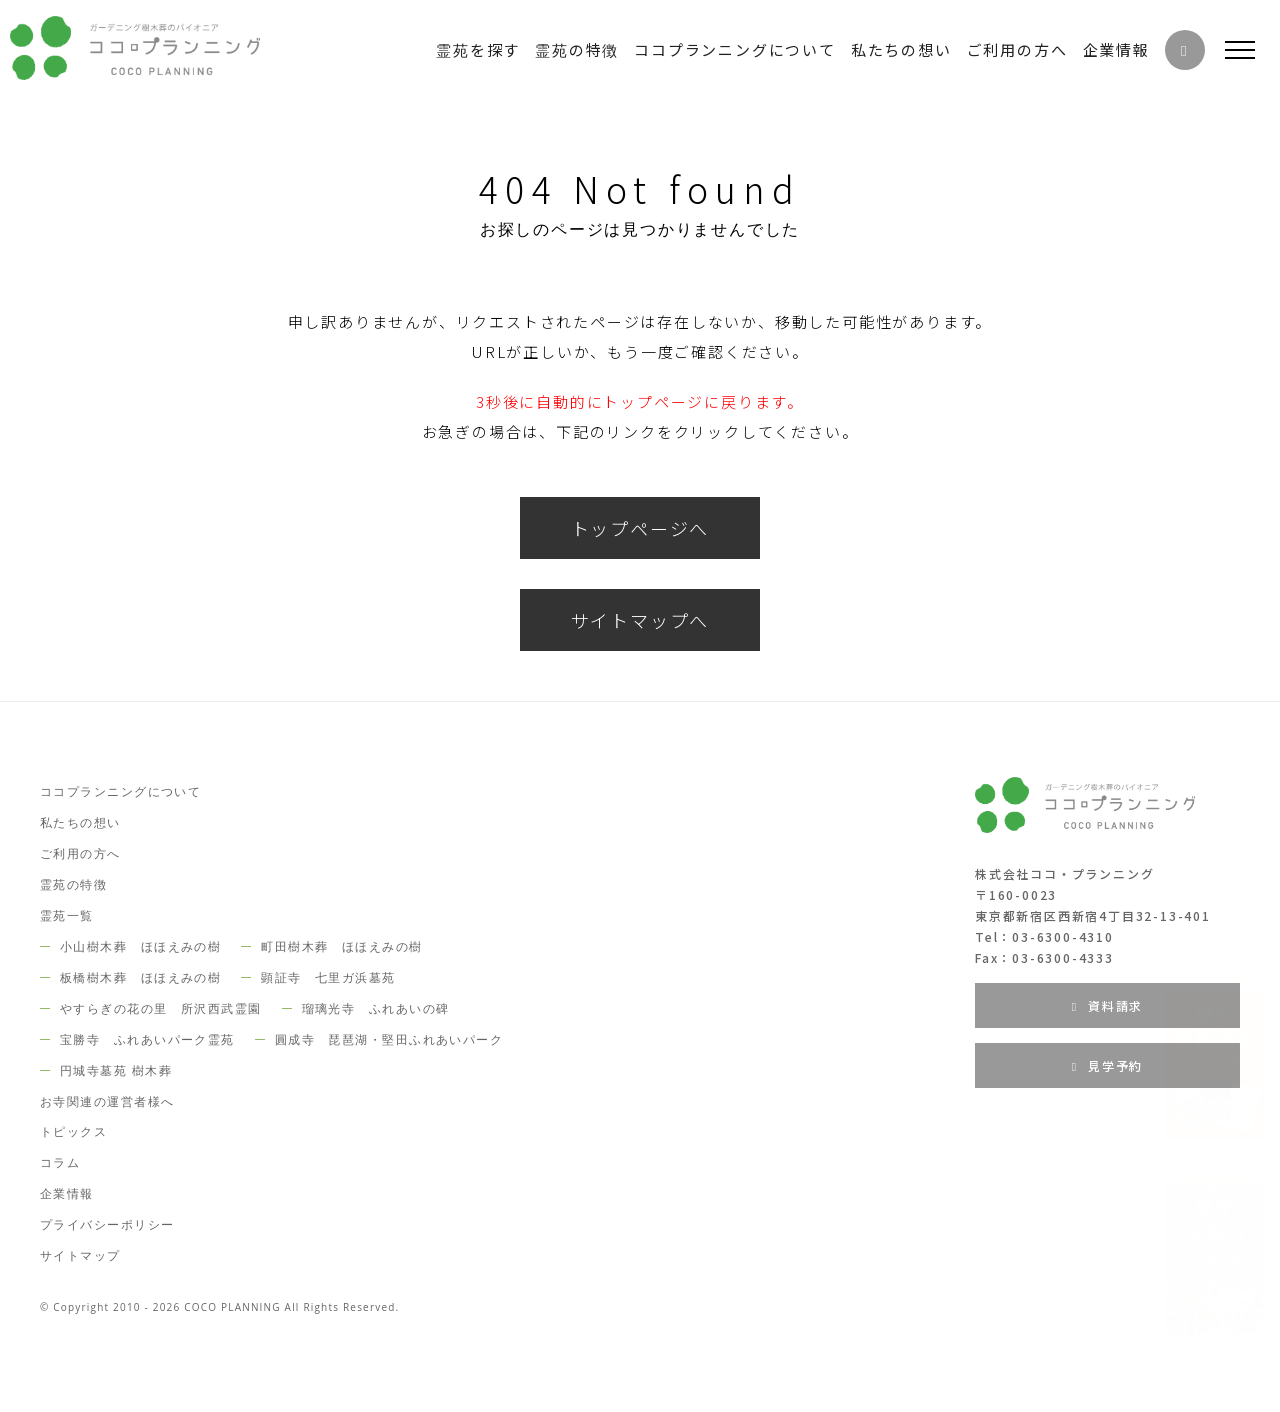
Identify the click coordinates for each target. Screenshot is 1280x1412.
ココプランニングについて (120, 791)
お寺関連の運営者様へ (107, 1101)
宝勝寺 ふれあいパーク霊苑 (147, 1039)
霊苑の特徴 (73, 884)
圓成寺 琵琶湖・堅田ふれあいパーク (389, 1039)
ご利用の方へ (80, 853)
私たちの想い (80, 822)
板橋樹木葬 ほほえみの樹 (140, 977)
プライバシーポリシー (107, 1224)
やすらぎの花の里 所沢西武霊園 (161, 1008)
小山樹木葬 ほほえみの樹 (140, 946)
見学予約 (1107, 1065)
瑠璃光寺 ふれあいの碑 (376, 1008)
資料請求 (1107, 1005)
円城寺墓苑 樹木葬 (116, 1070)
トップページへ (640, 528)
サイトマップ (80, 1255)
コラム (60, 1162)
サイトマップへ (640, 620)
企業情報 (67, 1193)
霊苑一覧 (67, 915)
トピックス (73, 1131)
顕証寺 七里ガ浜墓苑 (328, 977)
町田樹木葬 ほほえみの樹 (341, 946)
